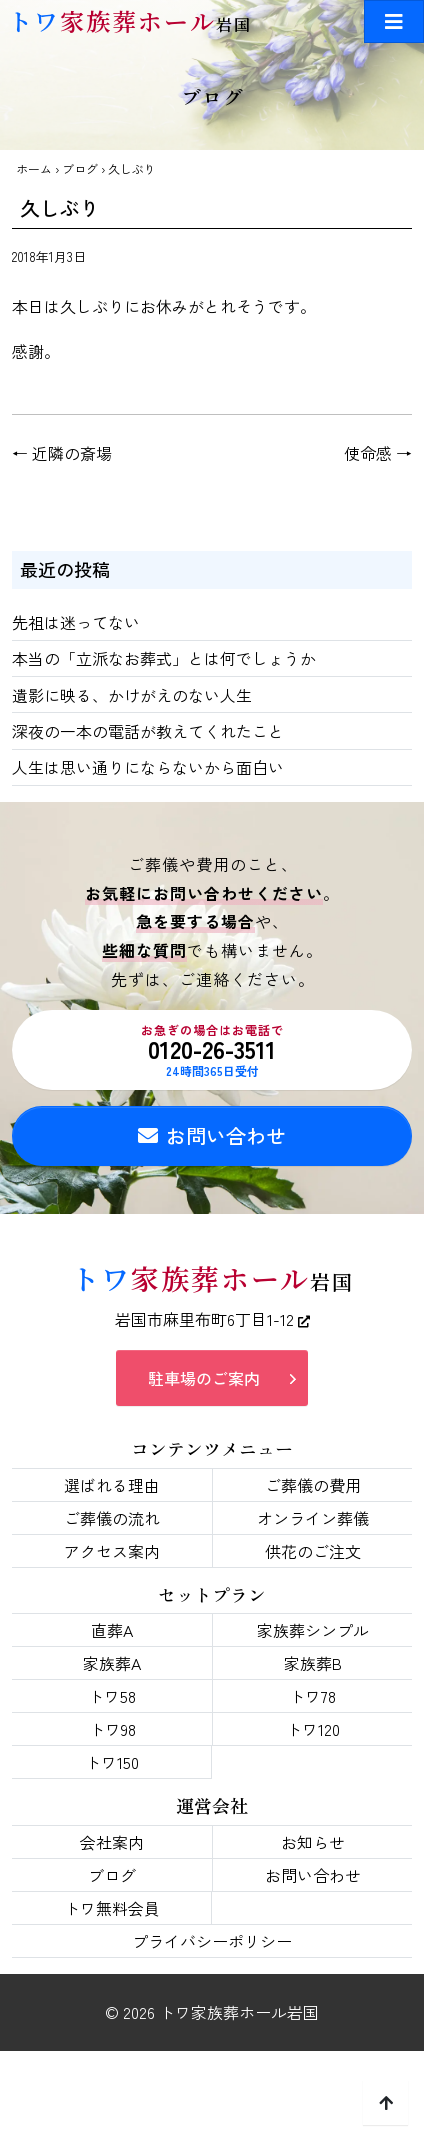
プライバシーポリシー (212, 1941)
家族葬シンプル (313, 1630)
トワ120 (313, 1729)
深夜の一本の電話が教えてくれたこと (148, 731)
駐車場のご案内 (204, 1378)
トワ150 (112, 1762)
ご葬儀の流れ (112, 1518)
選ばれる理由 (112, 1485)
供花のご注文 (313, 1551)
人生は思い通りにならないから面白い (148, 767)
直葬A (112, 1630)
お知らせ (313, 1842)
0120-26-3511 (212, 1050)
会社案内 (112, 1842)
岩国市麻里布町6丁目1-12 (212, 1319)
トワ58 (112, 1696)
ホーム (34, 168)
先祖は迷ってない (76, 622)
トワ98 (112, 1729)
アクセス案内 (112, 1551)
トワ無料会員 (112, 1908)
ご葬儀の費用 (313, 1485)
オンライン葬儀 (313, 1518)
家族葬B (313, 1663)
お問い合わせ (212, 1135)
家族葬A (112, 1663)
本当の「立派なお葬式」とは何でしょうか (164, 658)
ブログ (80, 168)
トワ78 (312, 1696)
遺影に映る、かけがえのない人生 (132, 695)
